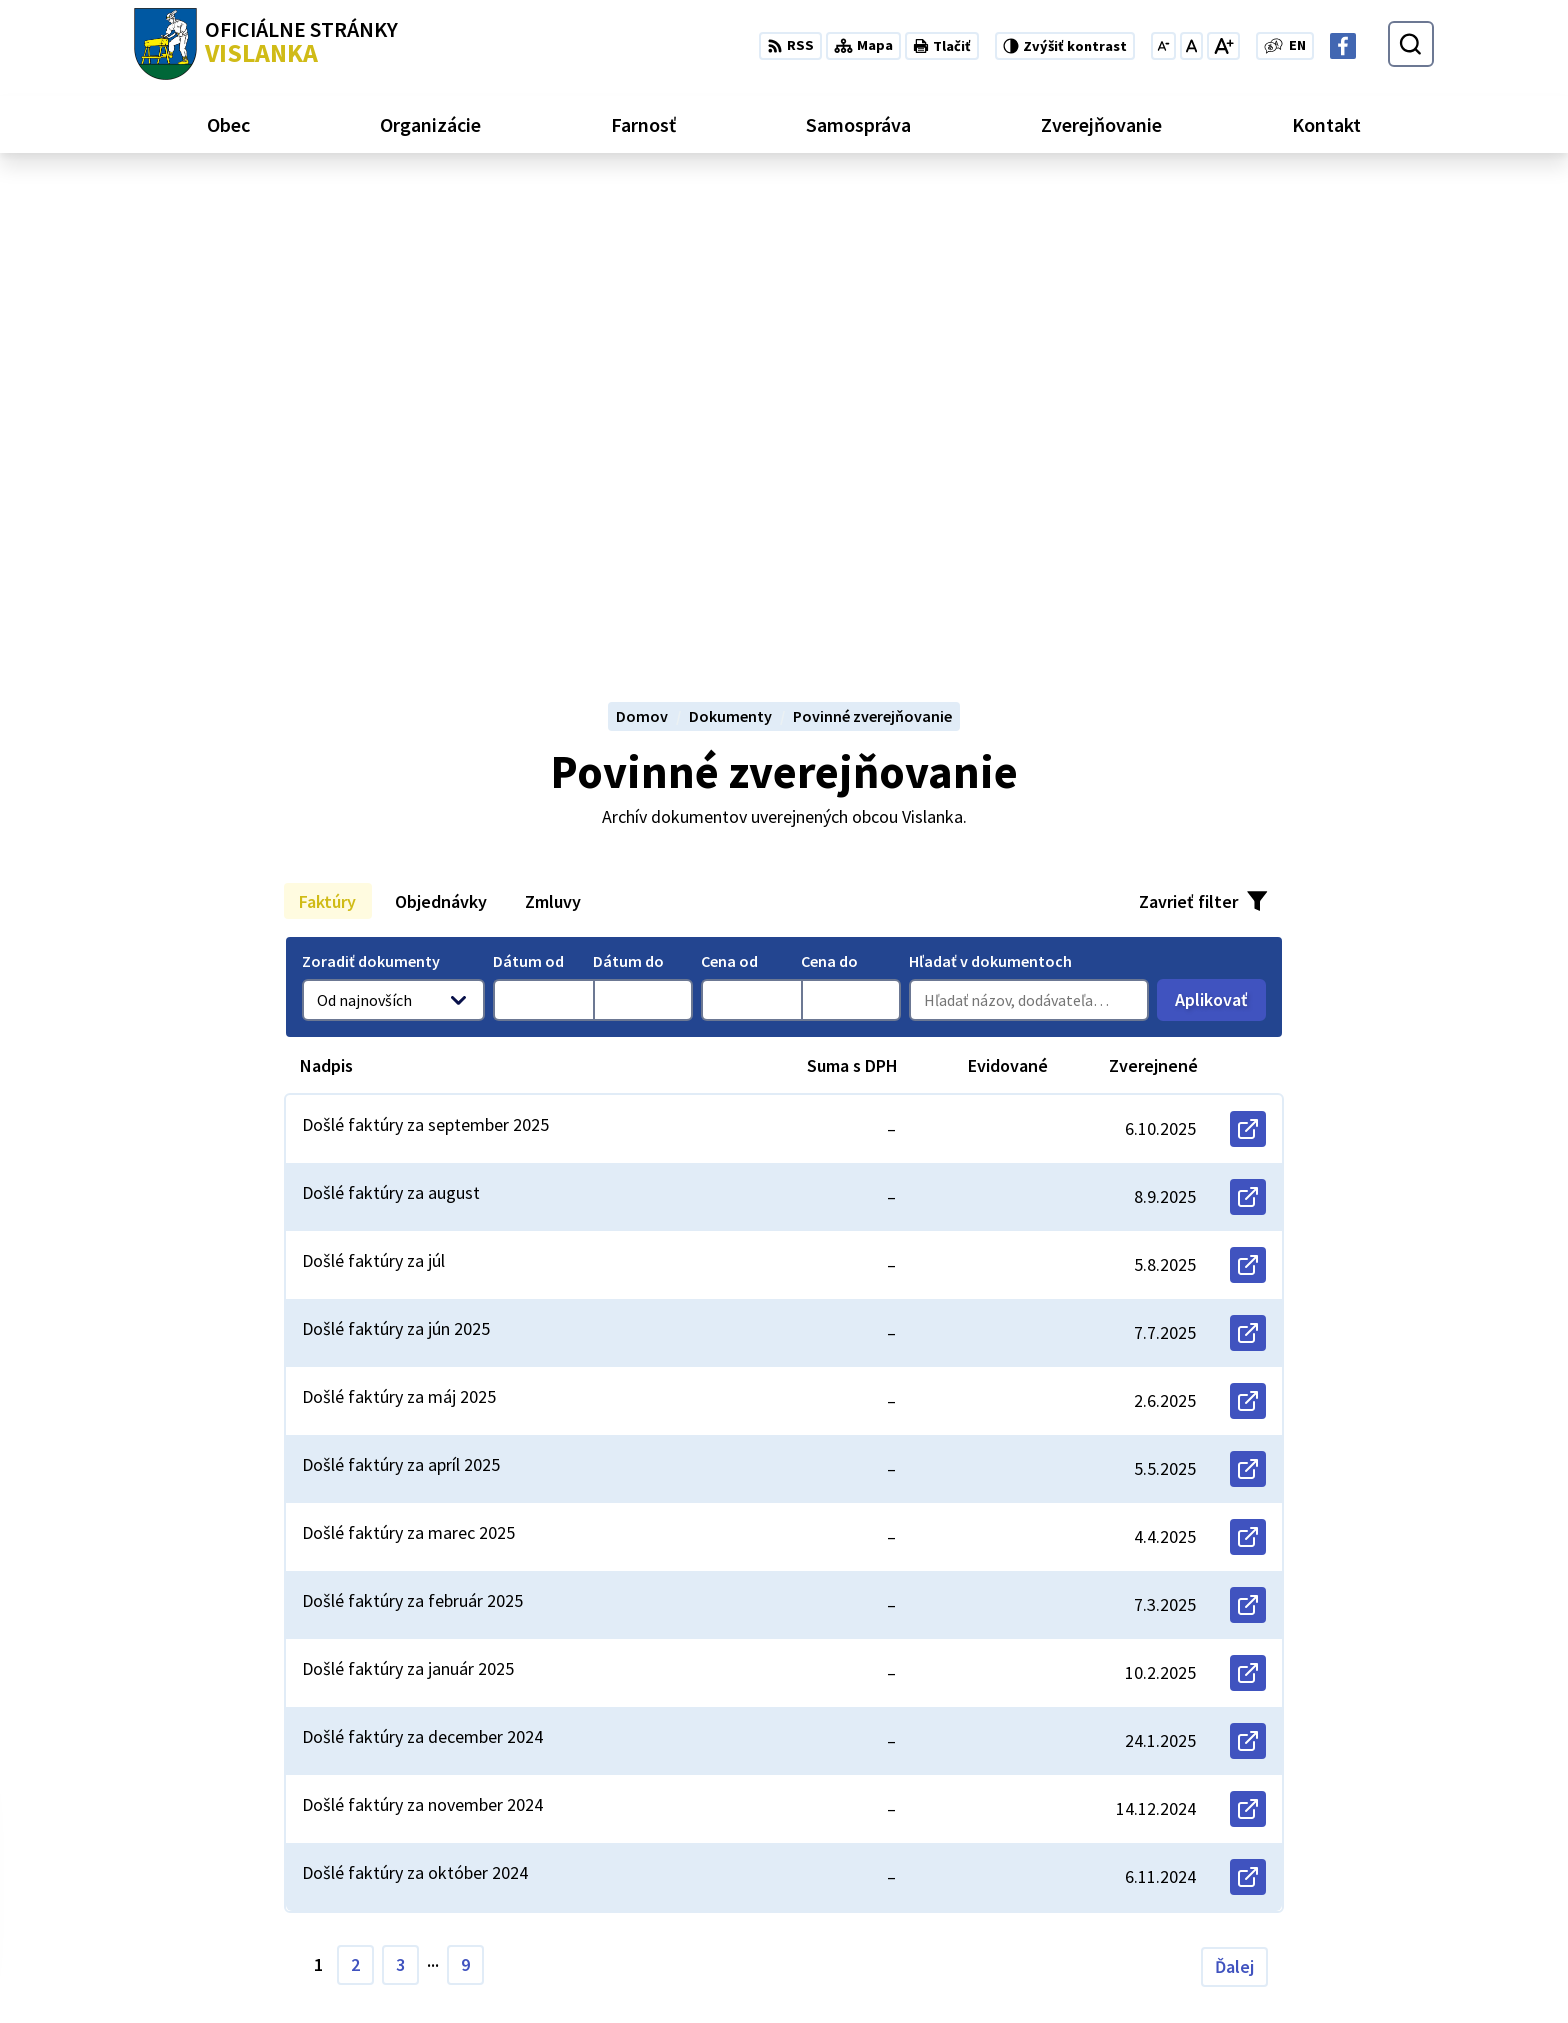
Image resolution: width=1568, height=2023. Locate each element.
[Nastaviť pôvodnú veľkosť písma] (1191, 46)
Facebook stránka (1310, 1946)
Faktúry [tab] (327, 431)
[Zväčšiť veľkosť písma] (1223, 46)
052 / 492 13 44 (1296, 1898)
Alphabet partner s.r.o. (395, 1800)
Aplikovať (1220, 535)
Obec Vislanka (295, 1819)
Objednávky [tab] (441, 431)
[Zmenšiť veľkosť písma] (1163, 46)
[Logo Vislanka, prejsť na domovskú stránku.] (266, 44)
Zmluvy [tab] (553, 431)
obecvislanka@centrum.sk (1340, 1922)
